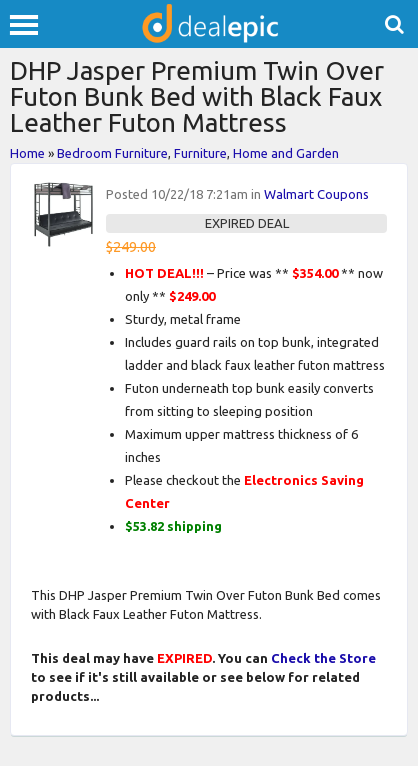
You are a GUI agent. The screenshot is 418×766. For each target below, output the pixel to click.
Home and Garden (286, 153)
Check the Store (323, 658)
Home (27, 153)
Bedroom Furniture (112, 153)
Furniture (200, 153)
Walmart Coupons (316, 194)
